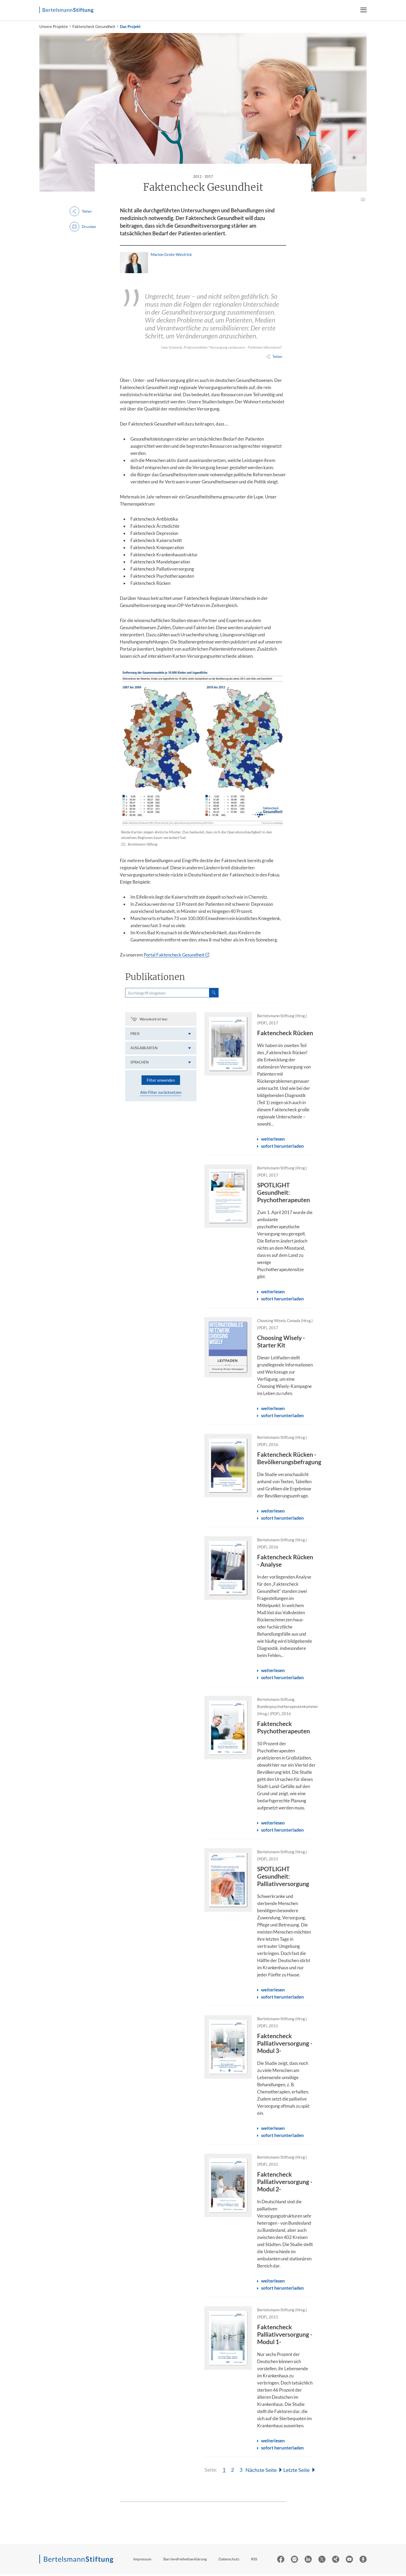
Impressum (142, 2561)
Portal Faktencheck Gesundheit (174, 956)
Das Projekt (130, 28)
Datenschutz (229, 2561)
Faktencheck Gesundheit (93, 28)
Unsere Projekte (53, 28)
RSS (254, 2561)
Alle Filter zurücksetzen (160, 1094)
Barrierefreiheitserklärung (185, 2561)
